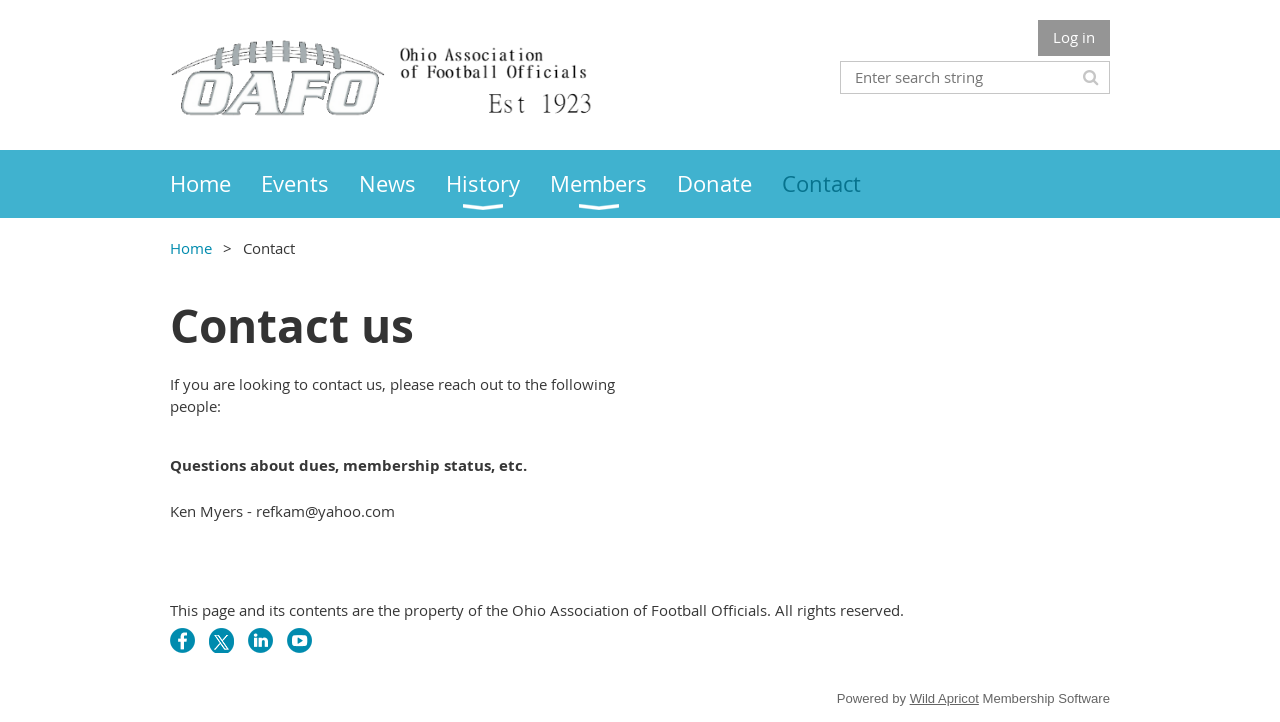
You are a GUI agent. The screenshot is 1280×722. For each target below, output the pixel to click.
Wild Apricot (944, 698)
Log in (1074, 37)
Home (191, 248)
